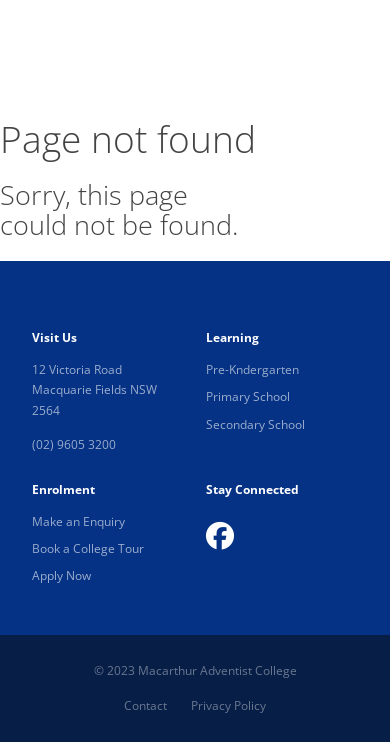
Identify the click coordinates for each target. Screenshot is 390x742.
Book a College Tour (88, 548)
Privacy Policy (228, 705)
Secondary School (255, 424)
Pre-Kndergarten (252, 369)
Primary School (248, 396)
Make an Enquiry (78, 521)
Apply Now (61, 575)
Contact (145, 705)
